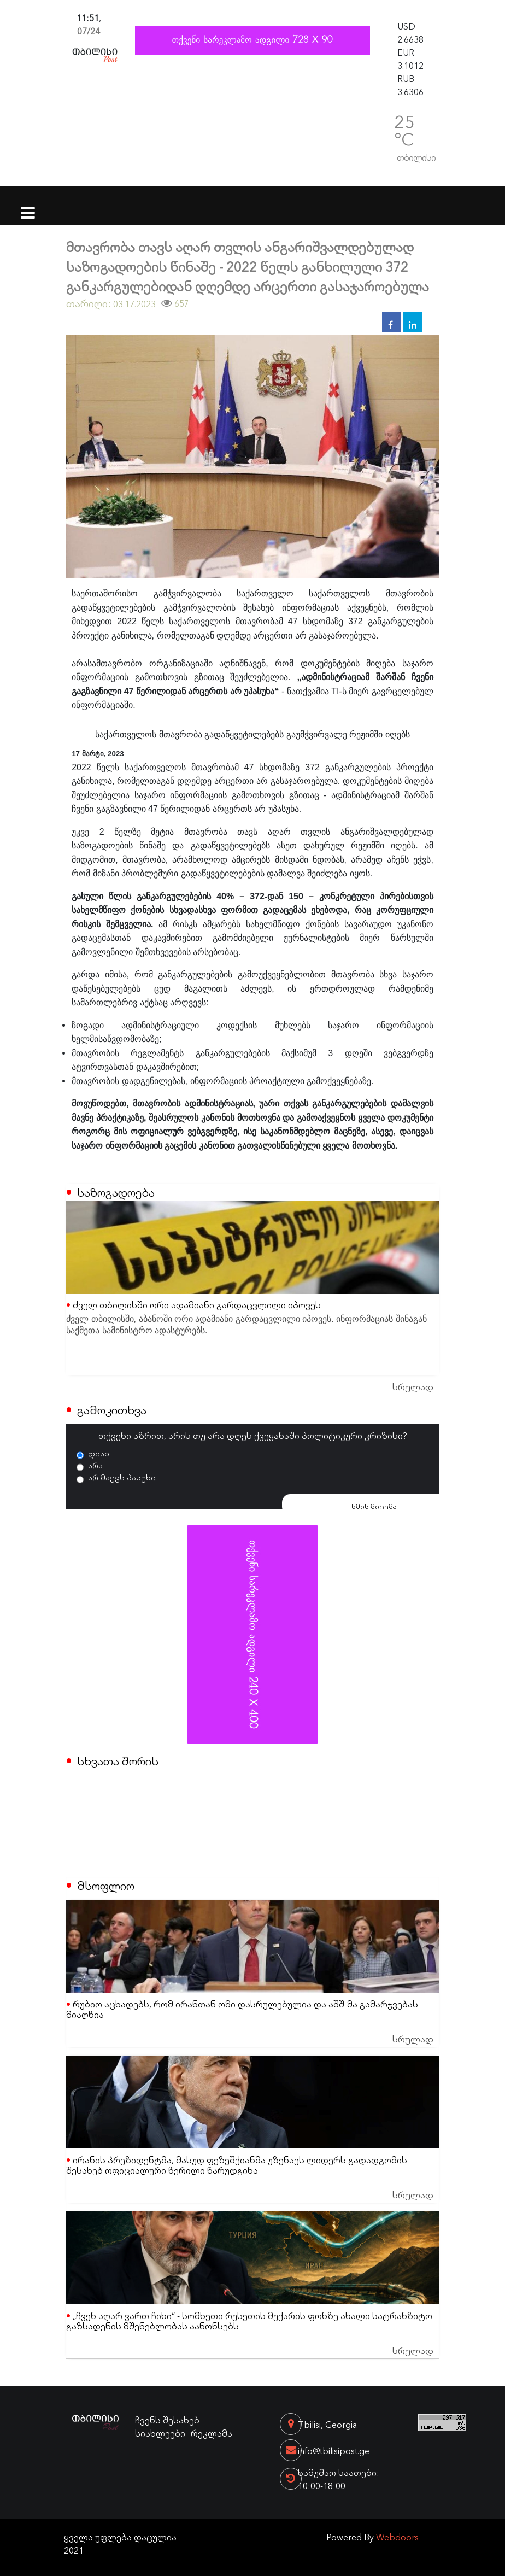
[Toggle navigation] (28, 206)
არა (95, 1465)
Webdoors (397, 2537)
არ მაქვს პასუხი (122, 1477)
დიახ (98, 1453)
